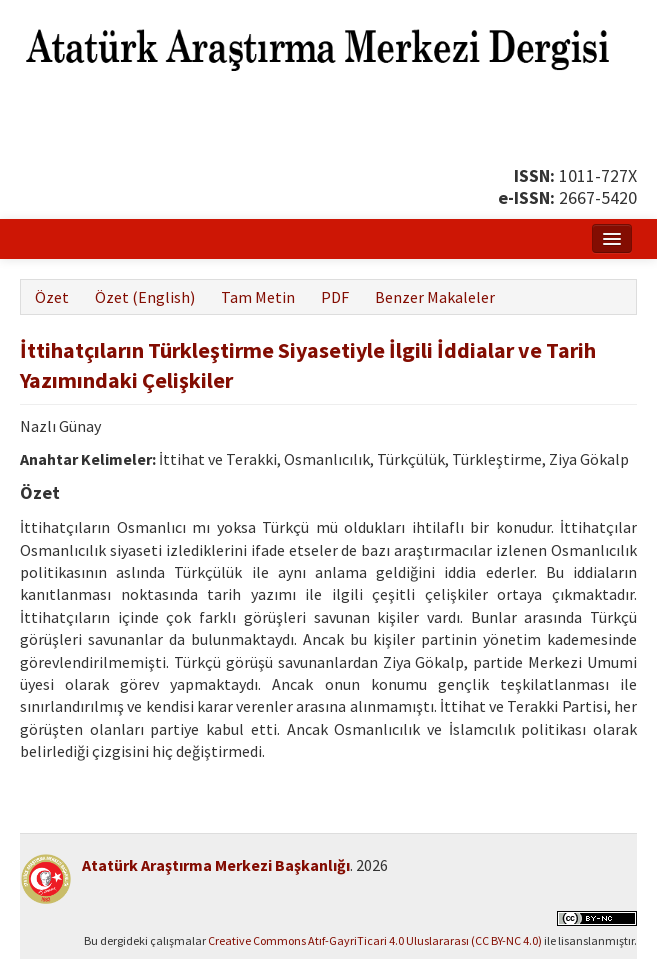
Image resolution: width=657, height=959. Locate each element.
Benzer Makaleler (435, 297)
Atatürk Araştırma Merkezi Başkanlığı (216, 865)
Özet (52, 297)
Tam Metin (258, 297)
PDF (335, 297)
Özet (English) (145, 297)
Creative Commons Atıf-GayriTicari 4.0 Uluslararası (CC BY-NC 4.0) (375, 940)
